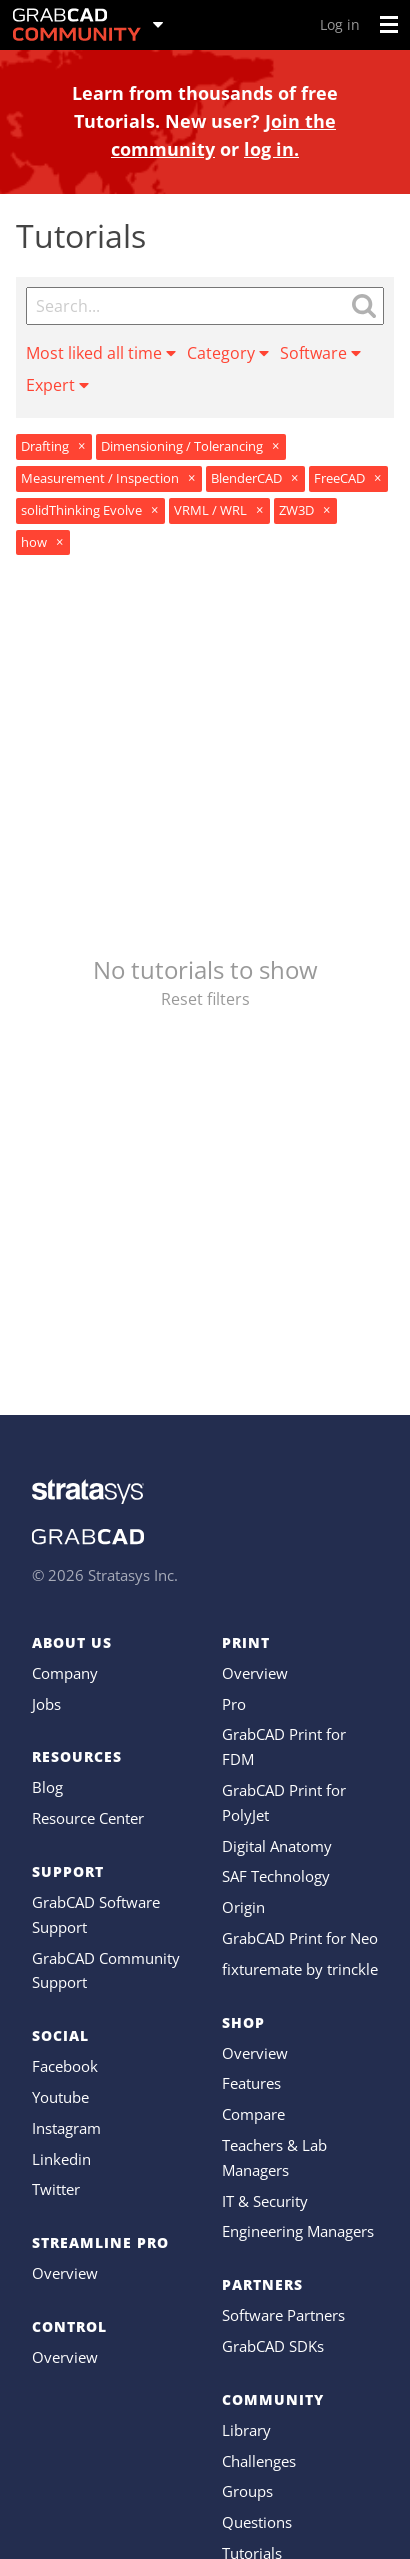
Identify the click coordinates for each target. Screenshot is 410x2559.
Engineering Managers (298, 2231)
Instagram (66, 2128)
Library (246, 2430)
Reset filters (205, 999)
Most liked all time (101, 353)
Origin (243, 1907)
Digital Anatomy (277, 1846)
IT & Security (265, 2201)
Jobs (46, 1704)
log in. (271, 149)
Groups (247, 2491)
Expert (57, 385)
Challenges (259, 2461)
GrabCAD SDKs (273, 2346)
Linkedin (61, 2159)
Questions (257, 2522)
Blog (47, 1787)
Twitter (56, 2189)
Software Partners (283, 2315)
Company (65, 1673)
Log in (340, 24)
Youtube (60, 2097)
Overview (65, 2273)
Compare (253, 2114)
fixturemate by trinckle (300, 1969)
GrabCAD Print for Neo (300, 1938)
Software (320, 353)
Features (251, 2083)
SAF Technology (276, 1876)
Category (228, 353)
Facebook (65, 2066)
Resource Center (88, 1818)
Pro (234, 1704)
